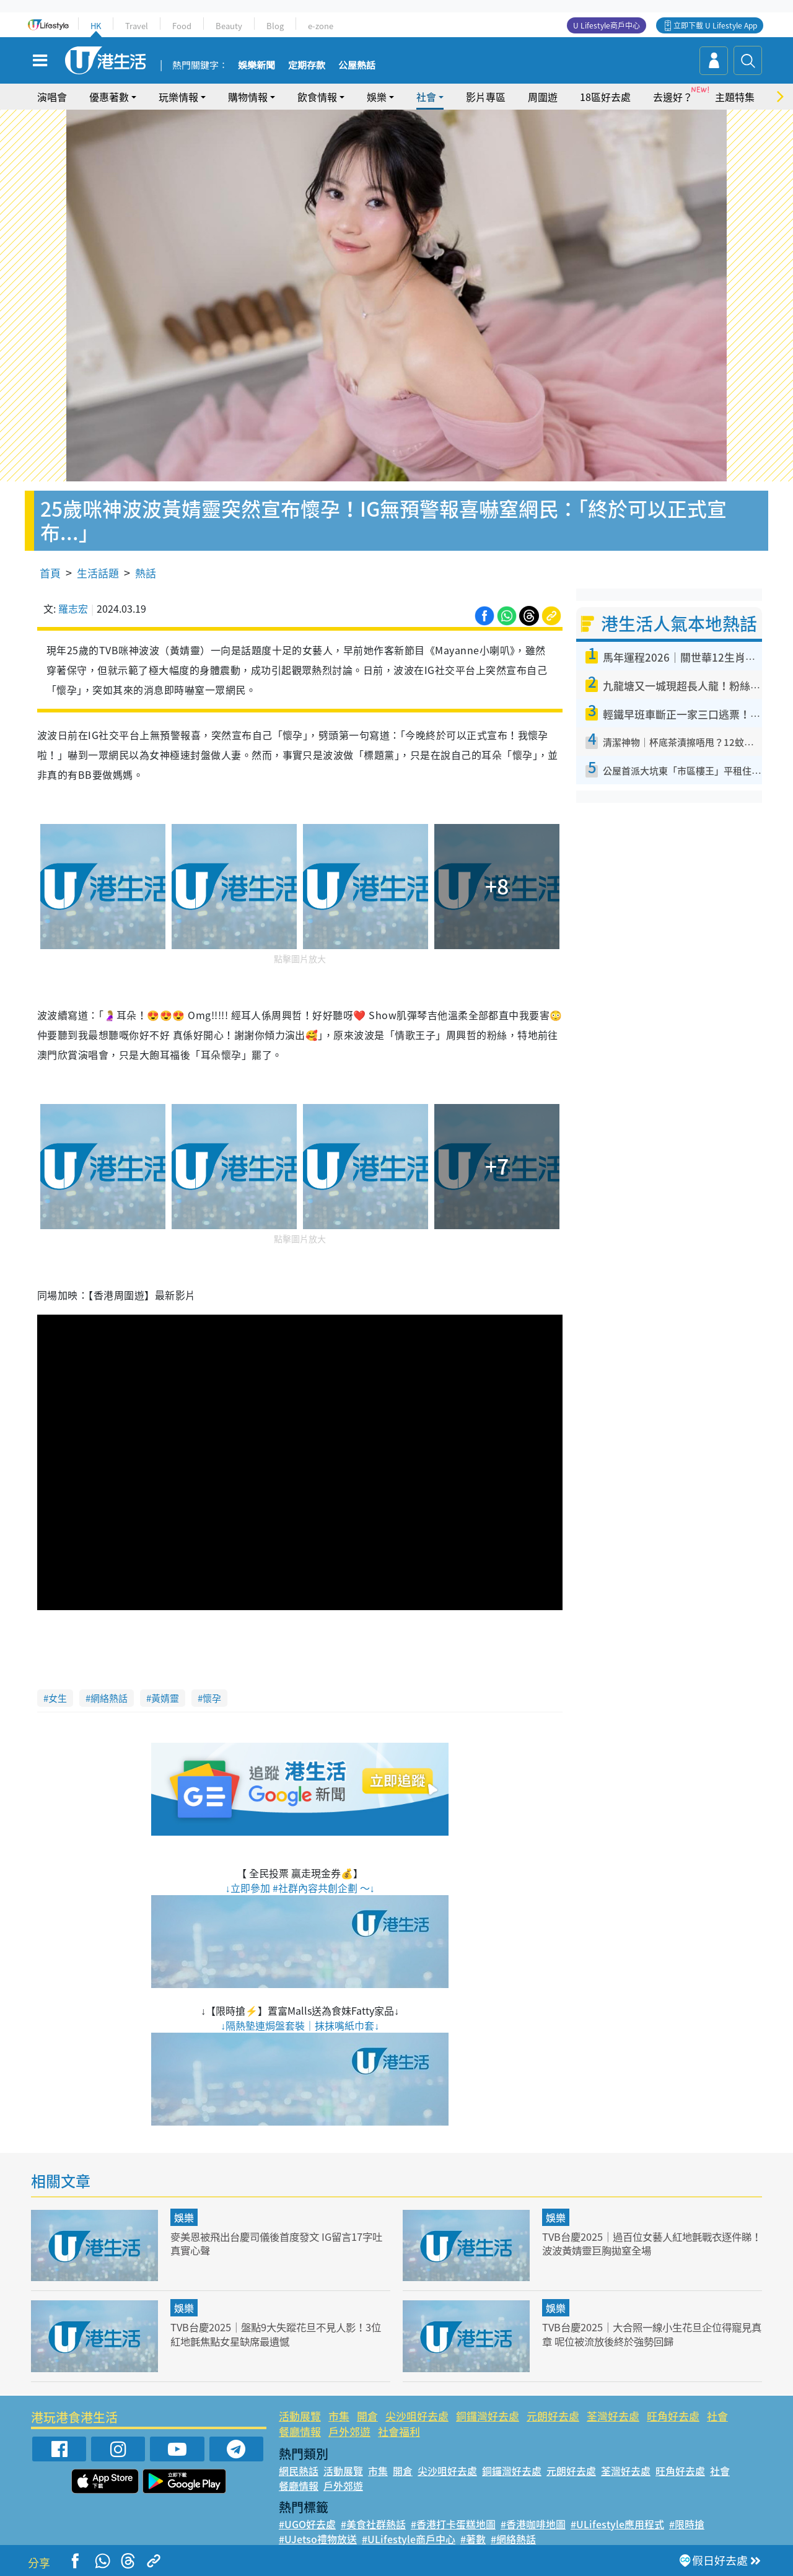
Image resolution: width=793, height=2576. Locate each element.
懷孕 (212, 1698)
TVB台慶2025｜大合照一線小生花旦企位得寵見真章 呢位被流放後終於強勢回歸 (647, 2333)
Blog (275, 26)
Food (181, 26)
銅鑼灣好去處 (487, 2416)
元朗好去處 (553, 2416)
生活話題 (98, 572)
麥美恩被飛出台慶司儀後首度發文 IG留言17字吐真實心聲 (277, 2243)
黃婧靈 (165, 1698)
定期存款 (306, 66)
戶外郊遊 (349, 2431)
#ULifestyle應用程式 (617, 2524)
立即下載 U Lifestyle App (715, 25)
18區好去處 (605, 96)
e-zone (320, 26)
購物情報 (248, 96)
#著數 (473, 2538)
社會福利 (399, 2431)
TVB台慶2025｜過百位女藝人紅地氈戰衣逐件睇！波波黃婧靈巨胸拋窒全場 (647, 2243)
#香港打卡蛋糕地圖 (453, 2524)
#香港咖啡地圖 (533, 2524)
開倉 (367, 2416)
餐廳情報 (300, 2431)
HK (95, 26)
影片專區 (486, 96)
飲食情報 (317, 96)
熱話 (145, 572)
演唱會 (52, 96)
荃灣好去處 (613, 2416)
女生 (57, 1698)
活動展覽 (300, 2416)
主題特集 (735, 96)
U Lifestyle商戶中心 (606, 25)
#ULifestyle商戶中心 (408, 2538)
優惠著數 (109, 96)
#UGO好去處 (307, 2524)
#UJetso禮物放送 (318, 2538)
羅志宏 (73, 608)
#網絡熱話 (513, 2538)
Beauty (229, 26)
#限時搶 (686, 2524)
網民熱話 (298, 2470)
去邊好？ (673, 96)
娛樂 (377, 96)
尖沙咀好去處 (417, 2416)
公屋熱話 (356, 66)
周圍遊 (543, 96)
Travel (136, 26)
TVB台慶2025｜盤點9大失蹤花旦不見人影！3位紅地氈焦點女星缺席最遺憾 (275, 2333)
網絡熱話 (109, 1698)
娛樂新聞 (256, 66)
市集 (338, 2416)
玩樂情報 (178, 96)
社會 (426, 96)
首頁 (50, 572)
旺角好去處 (673, 2416)
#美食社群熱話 (373, 2524)
